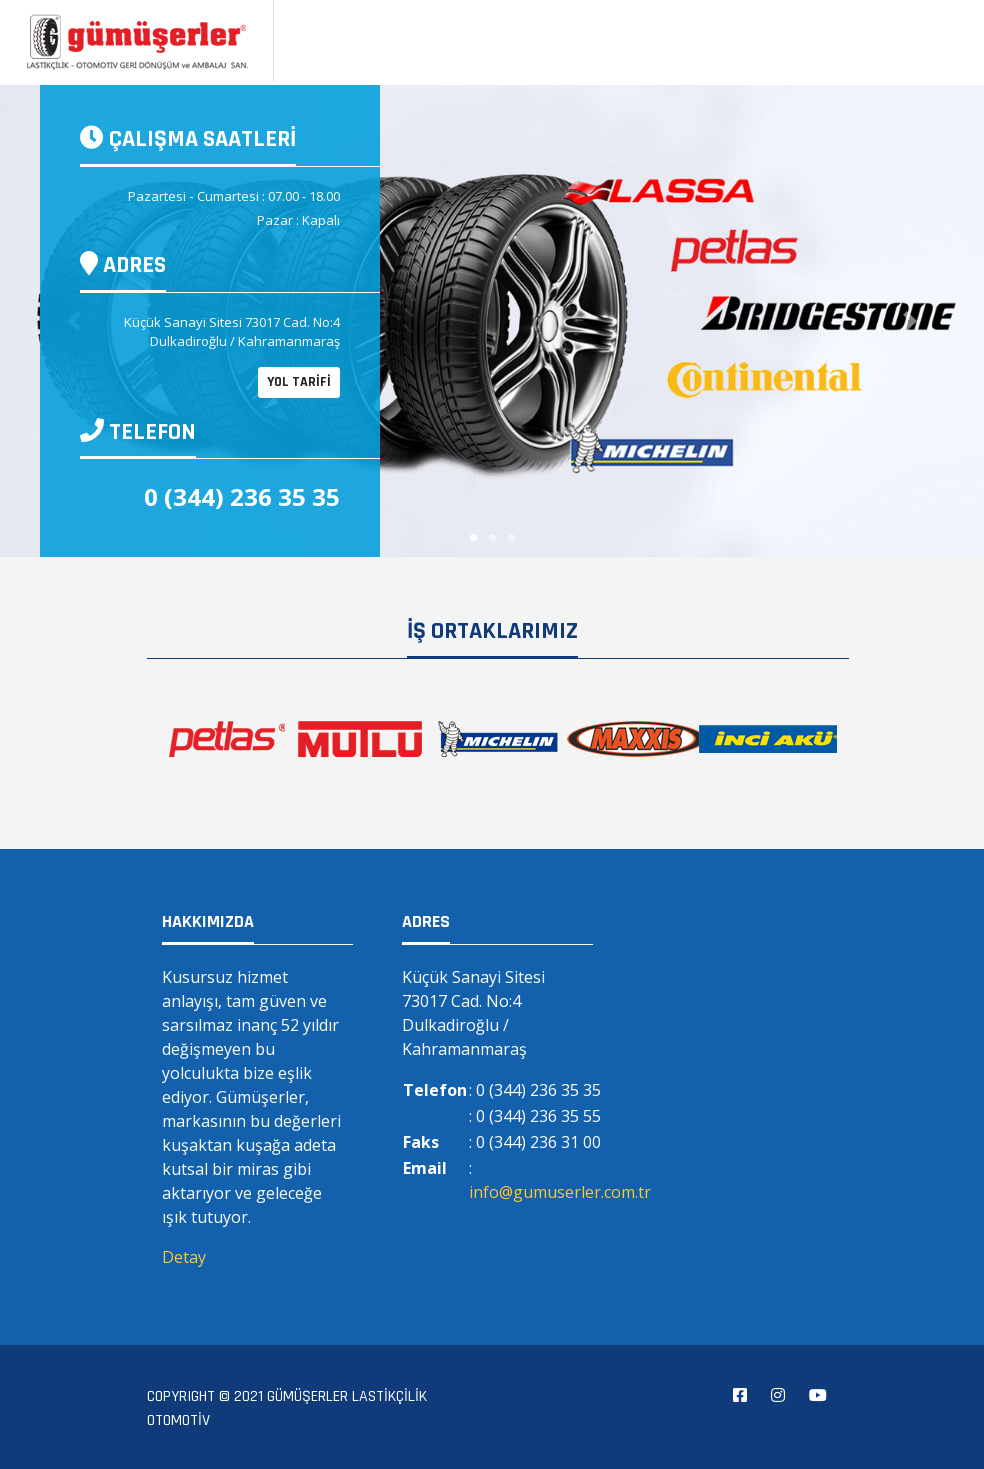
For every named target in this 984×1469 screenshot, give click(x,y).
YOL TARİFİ (299, 382)
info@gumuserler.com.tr (560, 1192)
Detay (184, 1257)
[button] (910, 321)
